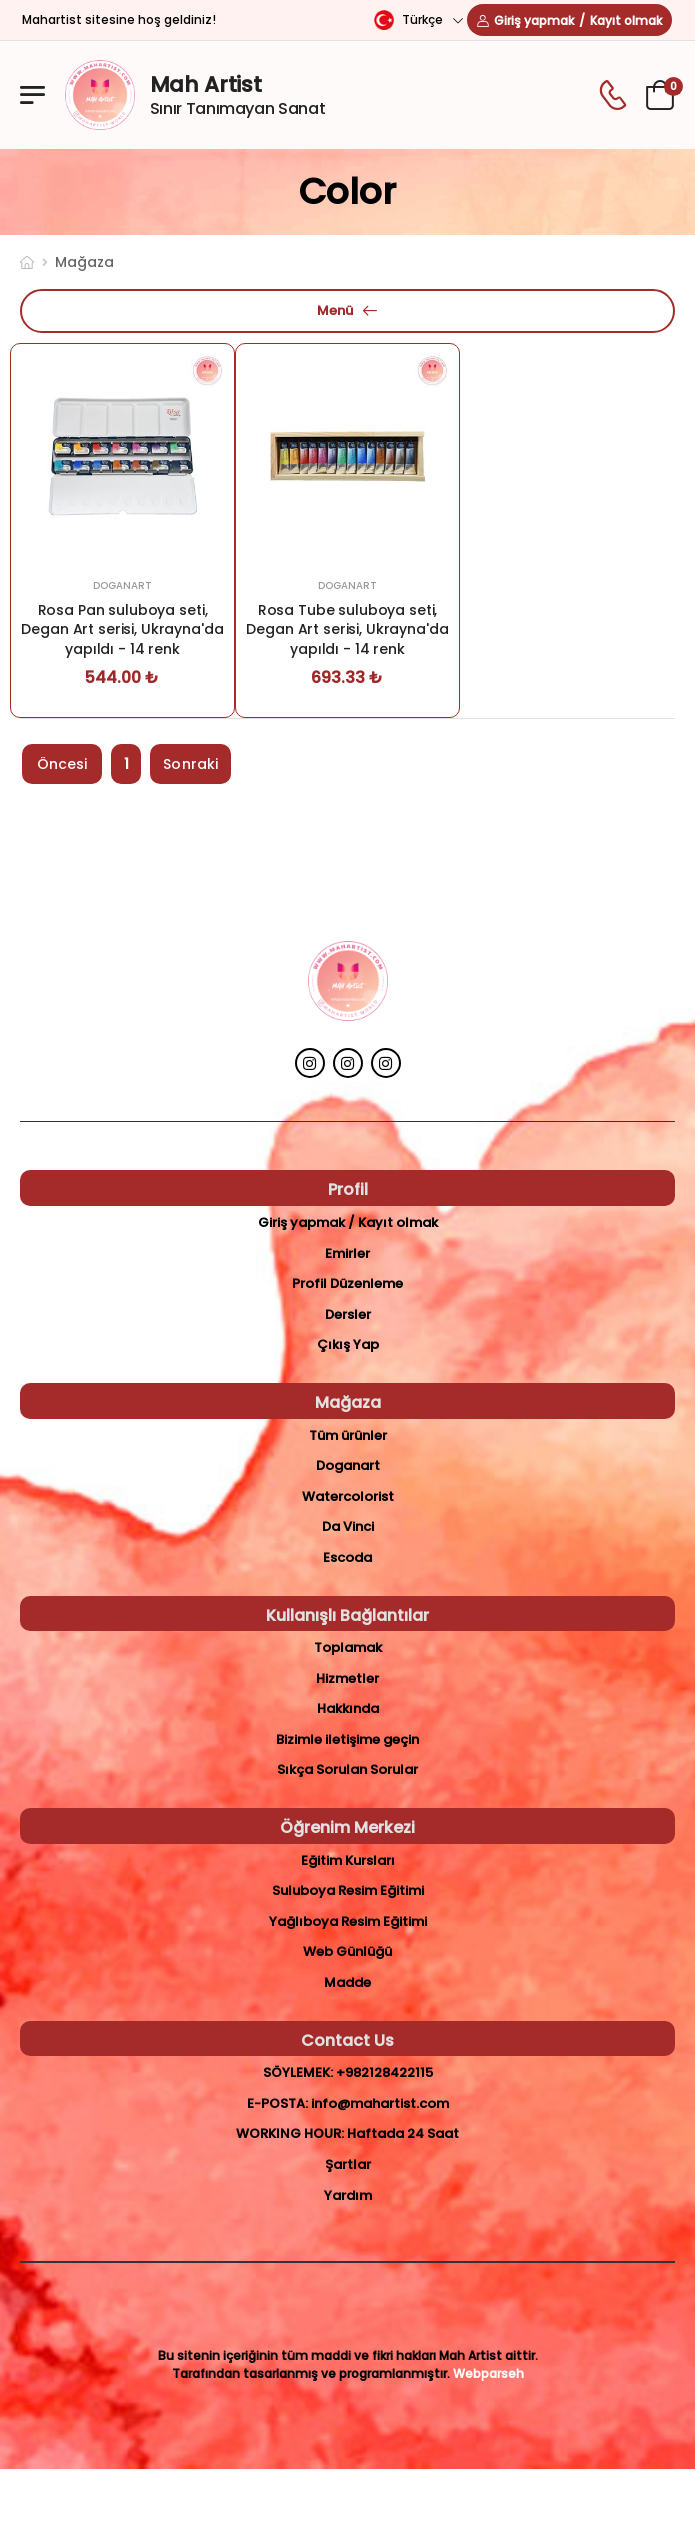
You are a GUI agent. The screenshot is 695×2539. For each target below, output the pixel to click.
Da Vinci (348, 1526)
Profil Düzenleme (347, 1283)
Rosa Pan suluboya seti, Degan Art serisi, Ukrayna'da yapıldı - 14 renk (122, 629)
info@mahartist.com (380, 2103)
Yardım (348, 2195)
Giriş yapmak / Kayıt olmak (348, 1222)
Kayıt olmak (626, 20)
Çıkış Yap (348, 1344)
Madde (347, 1982)
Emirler (347, 1253)
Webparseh (488, 2373)
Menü (335, 310)
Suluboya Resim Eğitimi (348, 1890)
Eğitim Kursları (348, 1860)
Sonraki (190, 764)
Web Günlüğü (347, 1951)
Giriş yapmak (534, 20)
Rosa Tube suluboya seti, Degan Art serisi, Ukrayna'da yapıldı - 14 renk (347, 629)
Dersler (348, 1314)
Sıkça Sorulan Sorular (347, 1769)
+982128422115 (384, 2072)
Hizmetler (347, 1678)
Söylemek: (298, 2072)
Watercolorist (348, 1496)
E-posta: (277, 2103)
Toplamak (348, 1647)
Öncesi (62, 764)
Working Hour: (290, 2133)
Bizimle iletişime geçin (347, 1739)
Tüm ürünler (348, 1435)
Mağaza (84, 262)
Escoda (347, 1557)
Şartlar (348, 2164)
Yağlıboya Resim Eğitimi (348, 1921)
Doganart (122, 585)
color (347, 191)
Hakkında (348, 1708)
